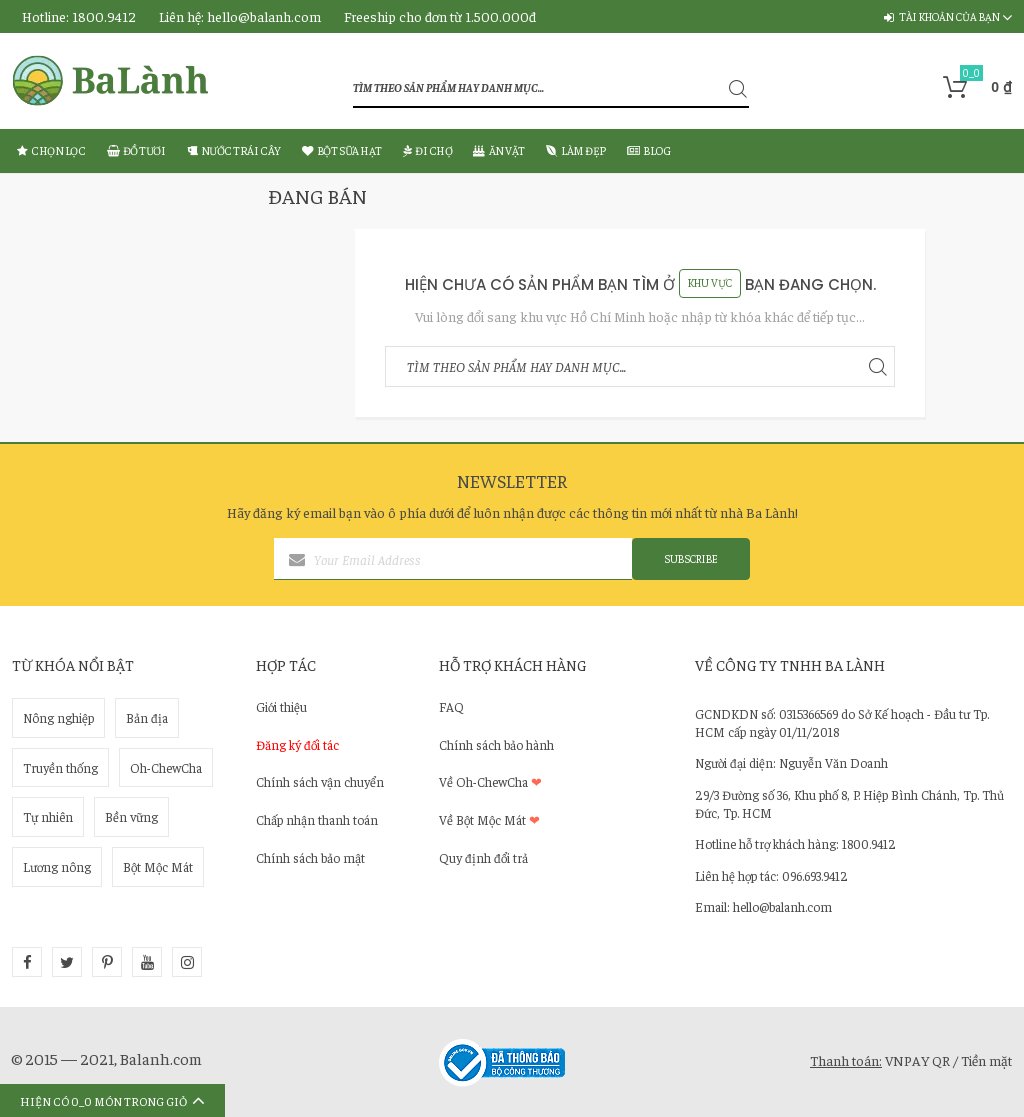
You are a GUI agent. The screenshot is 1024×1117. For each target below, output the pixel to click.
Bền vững (131, 816)
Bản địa (147, 717)
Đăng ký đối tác (297, 744)
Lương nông (57, 866)
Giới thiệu (281, 706)
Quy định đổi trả (483, 857)
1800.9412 (104, 16)
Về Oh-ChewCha (490, 781)
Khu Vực (710, 282)
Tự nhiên (48, 816)
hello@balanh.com (264, 16)
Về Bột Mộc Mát (489, 819)
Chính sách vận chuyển (320, 781)
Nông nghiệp (58, 717)
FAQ (451, 706)
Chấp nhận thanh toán (317, 819)
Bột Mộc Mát (158, 866)
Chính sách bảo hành (496, 744)
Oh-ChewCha (166, 767)
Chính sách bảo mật (310, 857)
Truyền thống (60, 767)
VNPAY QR (917, 1060)
